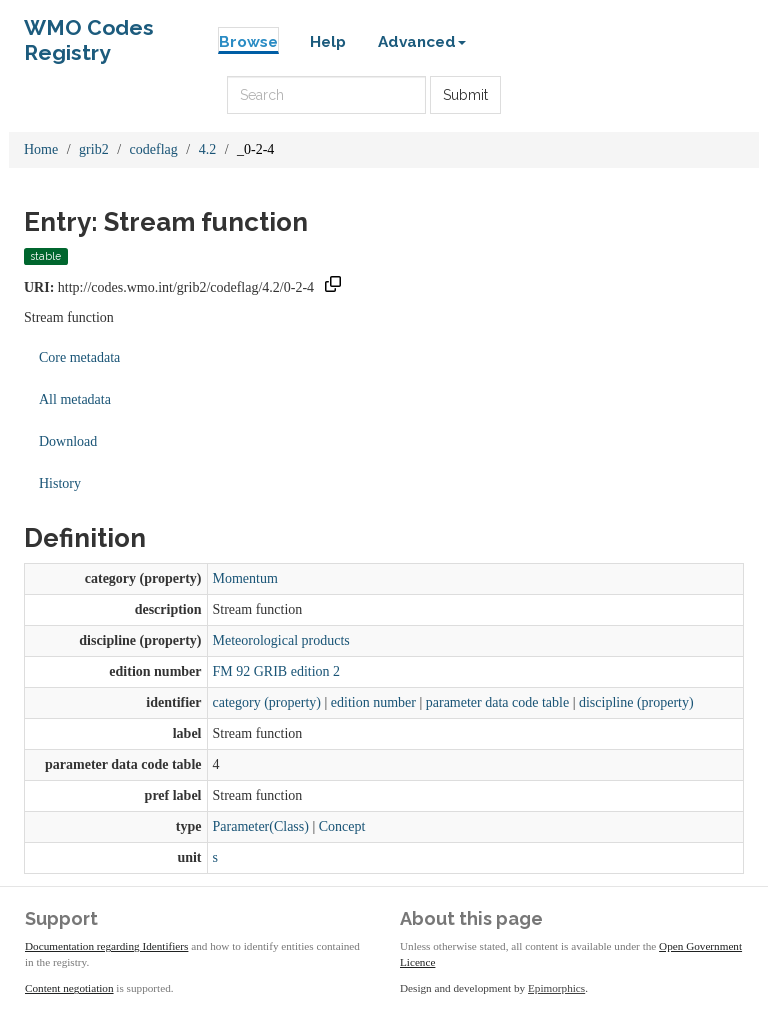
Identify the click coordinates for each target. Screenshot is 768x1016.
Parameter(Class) (261, 826)
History (60, 483)
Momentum (245, 578)
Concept (342, 826)
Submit (465, 95)
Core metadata (79, 357)
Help (328, 42)
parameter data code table (497, 702)
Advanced (422, 42)
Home (41, 149)
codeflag (154, 149)
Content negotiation (69, 988)
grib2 (94, 149)
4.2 (208, 149)
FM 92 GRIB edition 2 (277, 671)
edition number (373, 702)
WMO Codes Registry (89, 32)
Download (68, 441)
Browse (248, 42)
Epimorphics (556, 988)
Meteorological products (281, 640)
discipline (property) (636, 702)
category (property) (267, 702)
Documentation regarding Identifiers (106, 946)
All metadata (75, 399)
